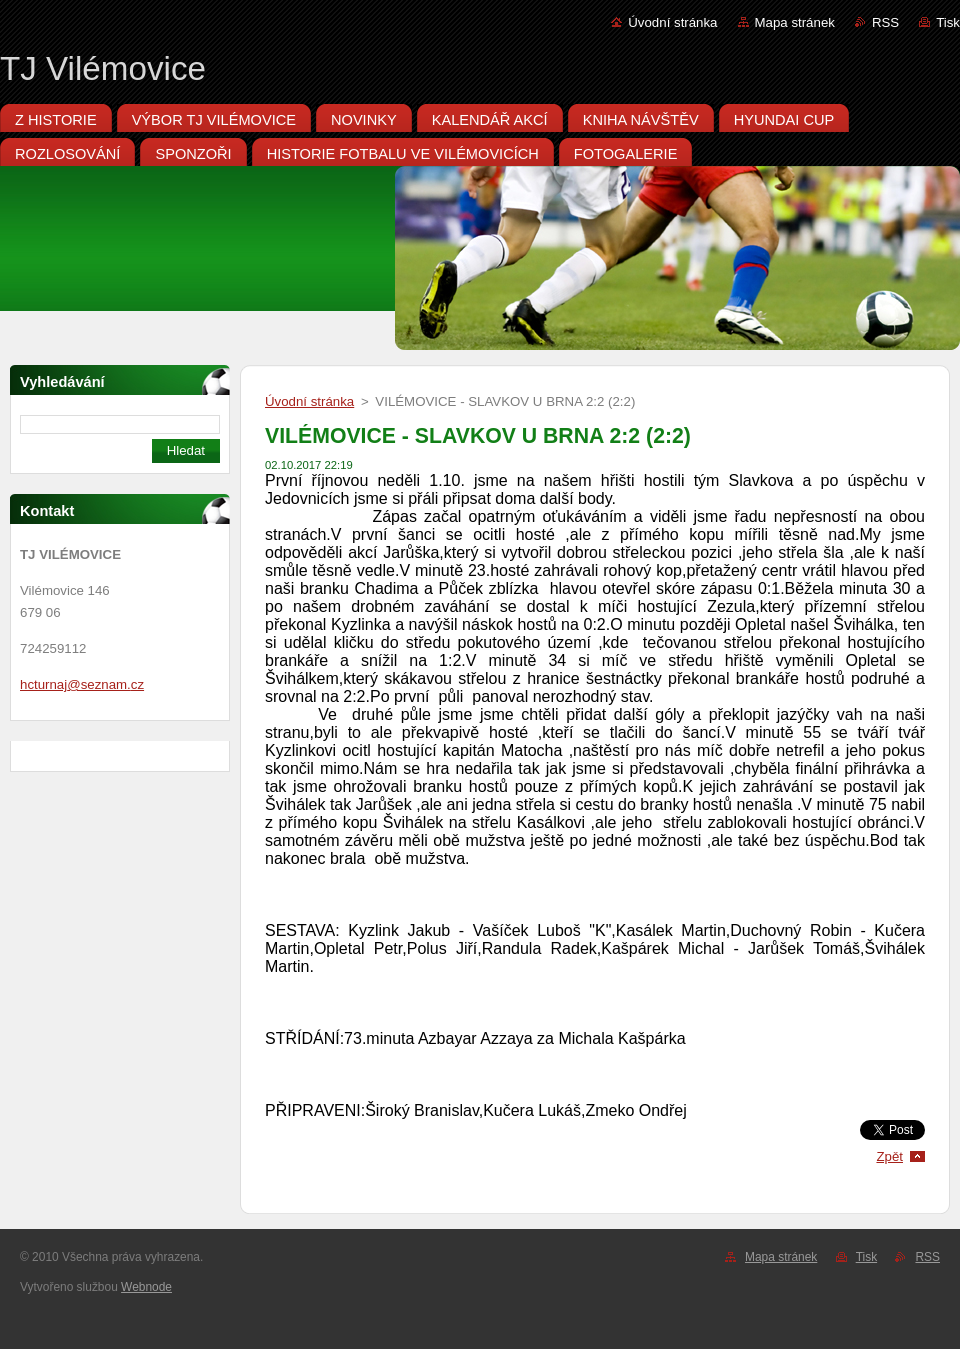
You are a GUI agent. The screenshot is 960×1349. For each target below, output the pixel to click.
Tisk (948, 22)
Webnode (146, 1287)
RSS (885, 22)
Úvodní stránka (672, 22)
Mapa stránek (795, 22)
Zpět (889, 1156)
